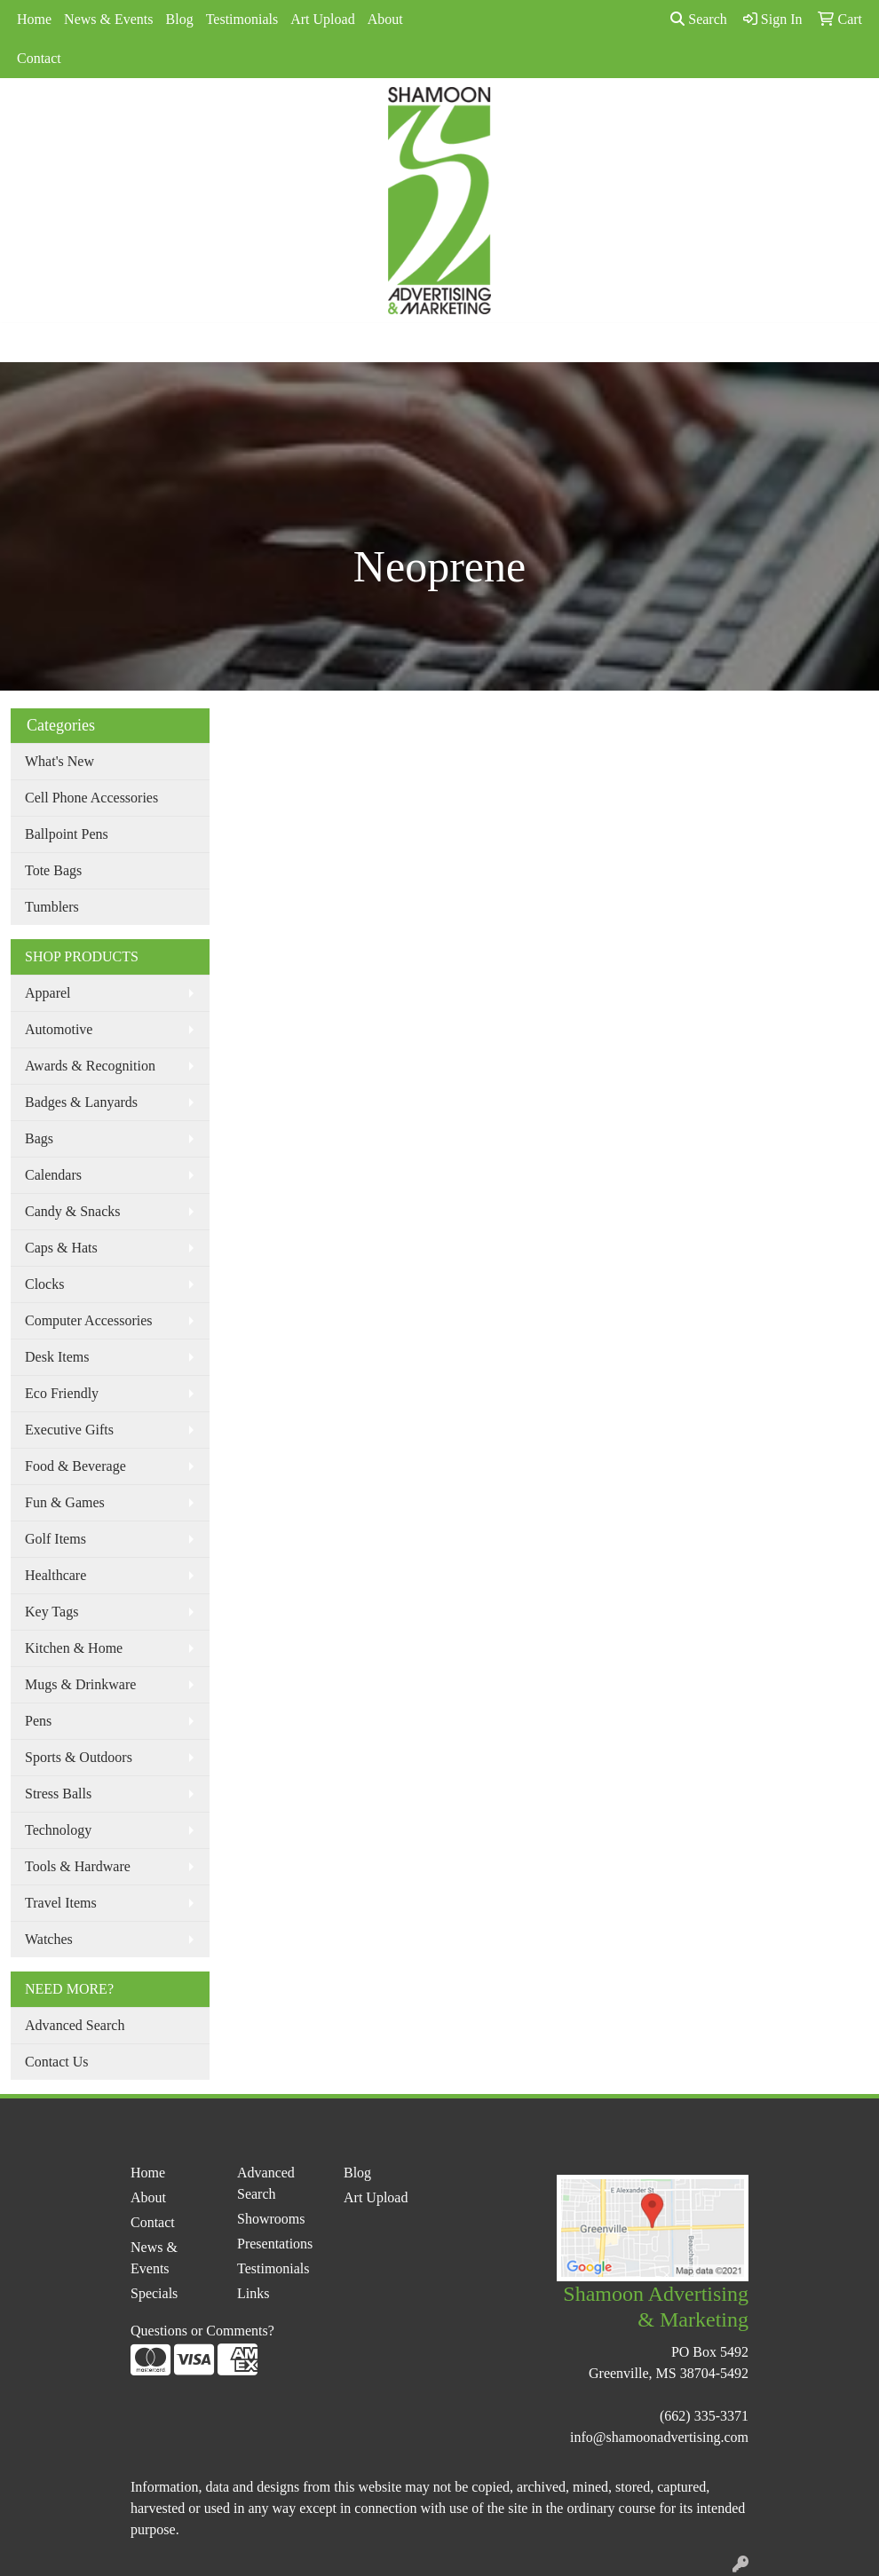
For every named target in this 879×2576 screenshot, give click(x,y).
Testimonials (242, 19)
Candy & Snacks (73, 1211)
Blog (180, 19)
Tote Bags (53, 870)
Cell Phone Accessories (91, 797)
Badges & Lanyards (81, 1102)
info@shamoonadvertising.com (659, 2437)
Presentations (275, 2243)
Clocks (44, 1284)
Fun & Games (65, 1502)
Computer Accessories (89, 1320)
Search (698, 19)
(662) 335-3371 (704, 2415)
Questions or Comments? (202, 2330)
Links (253, 2293)
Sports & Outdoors (78, 1757)
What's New (59, 761)
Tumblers (52, 906)
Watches (49, 1939)
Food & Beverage (75, 1466)
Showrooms (271, 2218)
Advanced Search (74, 2025)
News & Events (108, 19)
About (385, 19)
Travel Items (61, 1902)
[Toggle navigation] (27, 342)
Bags (39, 1138)
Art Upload (322, 19)
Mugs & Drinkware (80, 1684)
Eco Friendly (62, 1393)
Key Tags (51, 1611)
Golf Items (55, 1538)
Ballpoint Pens (66, 834)
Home (34, 19)
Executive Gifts (69, 1429)
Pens (38, 1720)
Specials (154, 2293)
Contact (39, 58)
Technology (58, 1829)
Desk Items (57, 1356)
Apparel (48, 992)
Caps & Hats (61, 1247)
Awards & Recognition (90, 1065)
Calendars (53, 1174)
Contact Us (57, 2061)
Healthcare (55, 1575)
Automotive (58, 1029)
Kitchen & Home (74, 1647)
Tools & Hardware (78, 1866)
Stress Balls (58, 1793)
